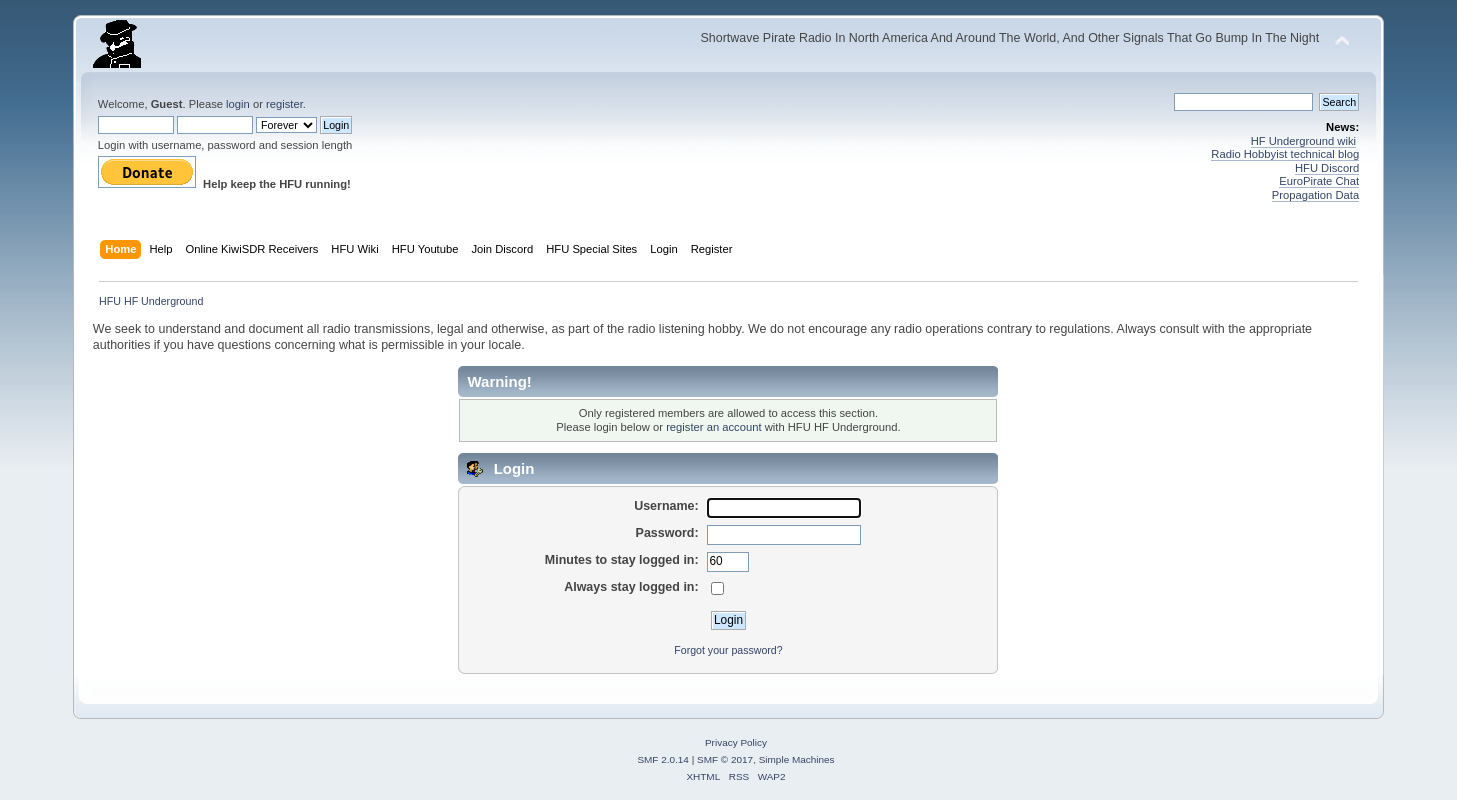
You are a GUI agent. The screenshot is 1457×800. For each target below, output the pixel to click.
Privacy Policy (736, 742)
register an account (713, 427)
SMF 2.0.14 (663, 759)
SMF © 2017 (725, 759)
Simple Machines (797, 759)
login (238, 104)
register (284, 104)
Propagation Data (1315, 195)
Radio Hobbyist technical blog (1285, 154)
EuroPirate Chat (1319, 181)
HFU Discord (1327, 168)
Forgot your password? (728, 650)
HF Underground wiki (1303, 141)
